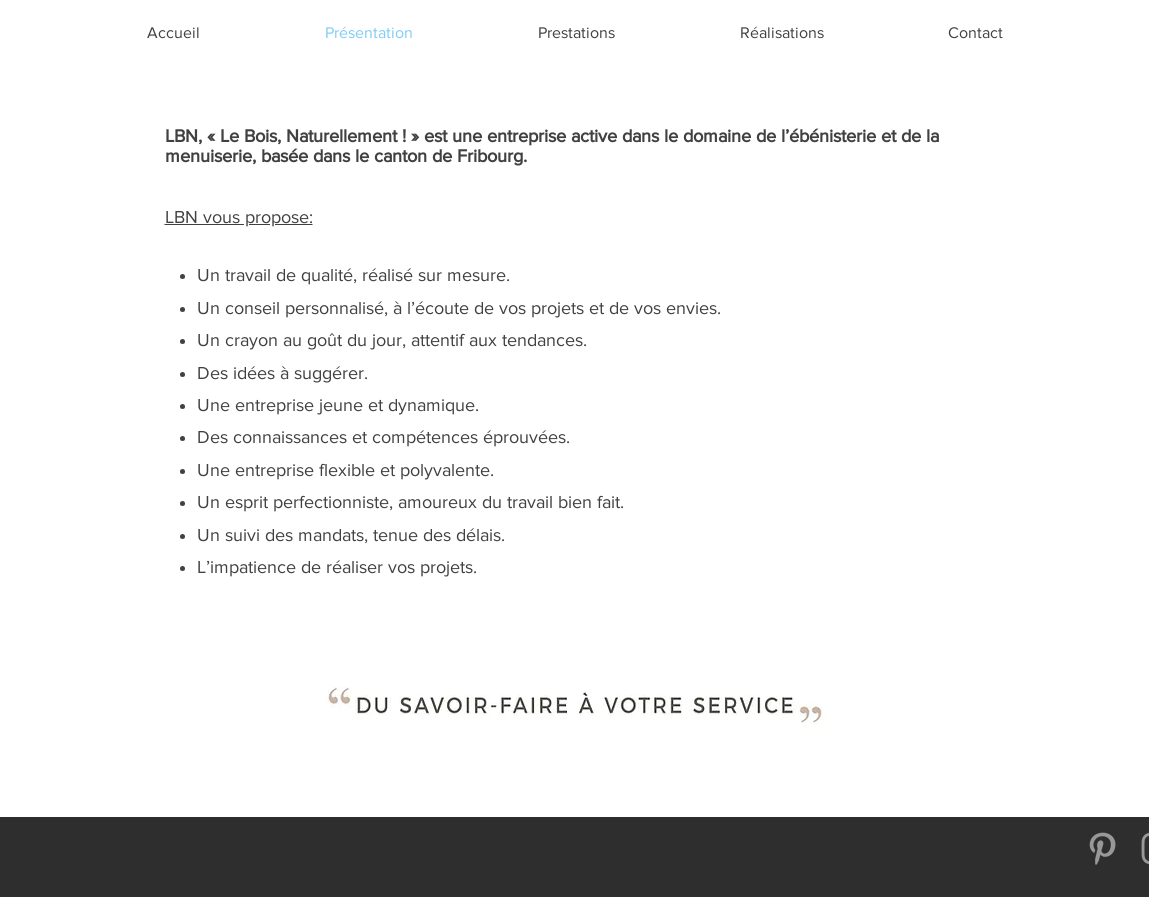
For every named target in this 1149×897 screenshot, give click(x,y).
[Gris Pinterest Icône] (1102, 848)
